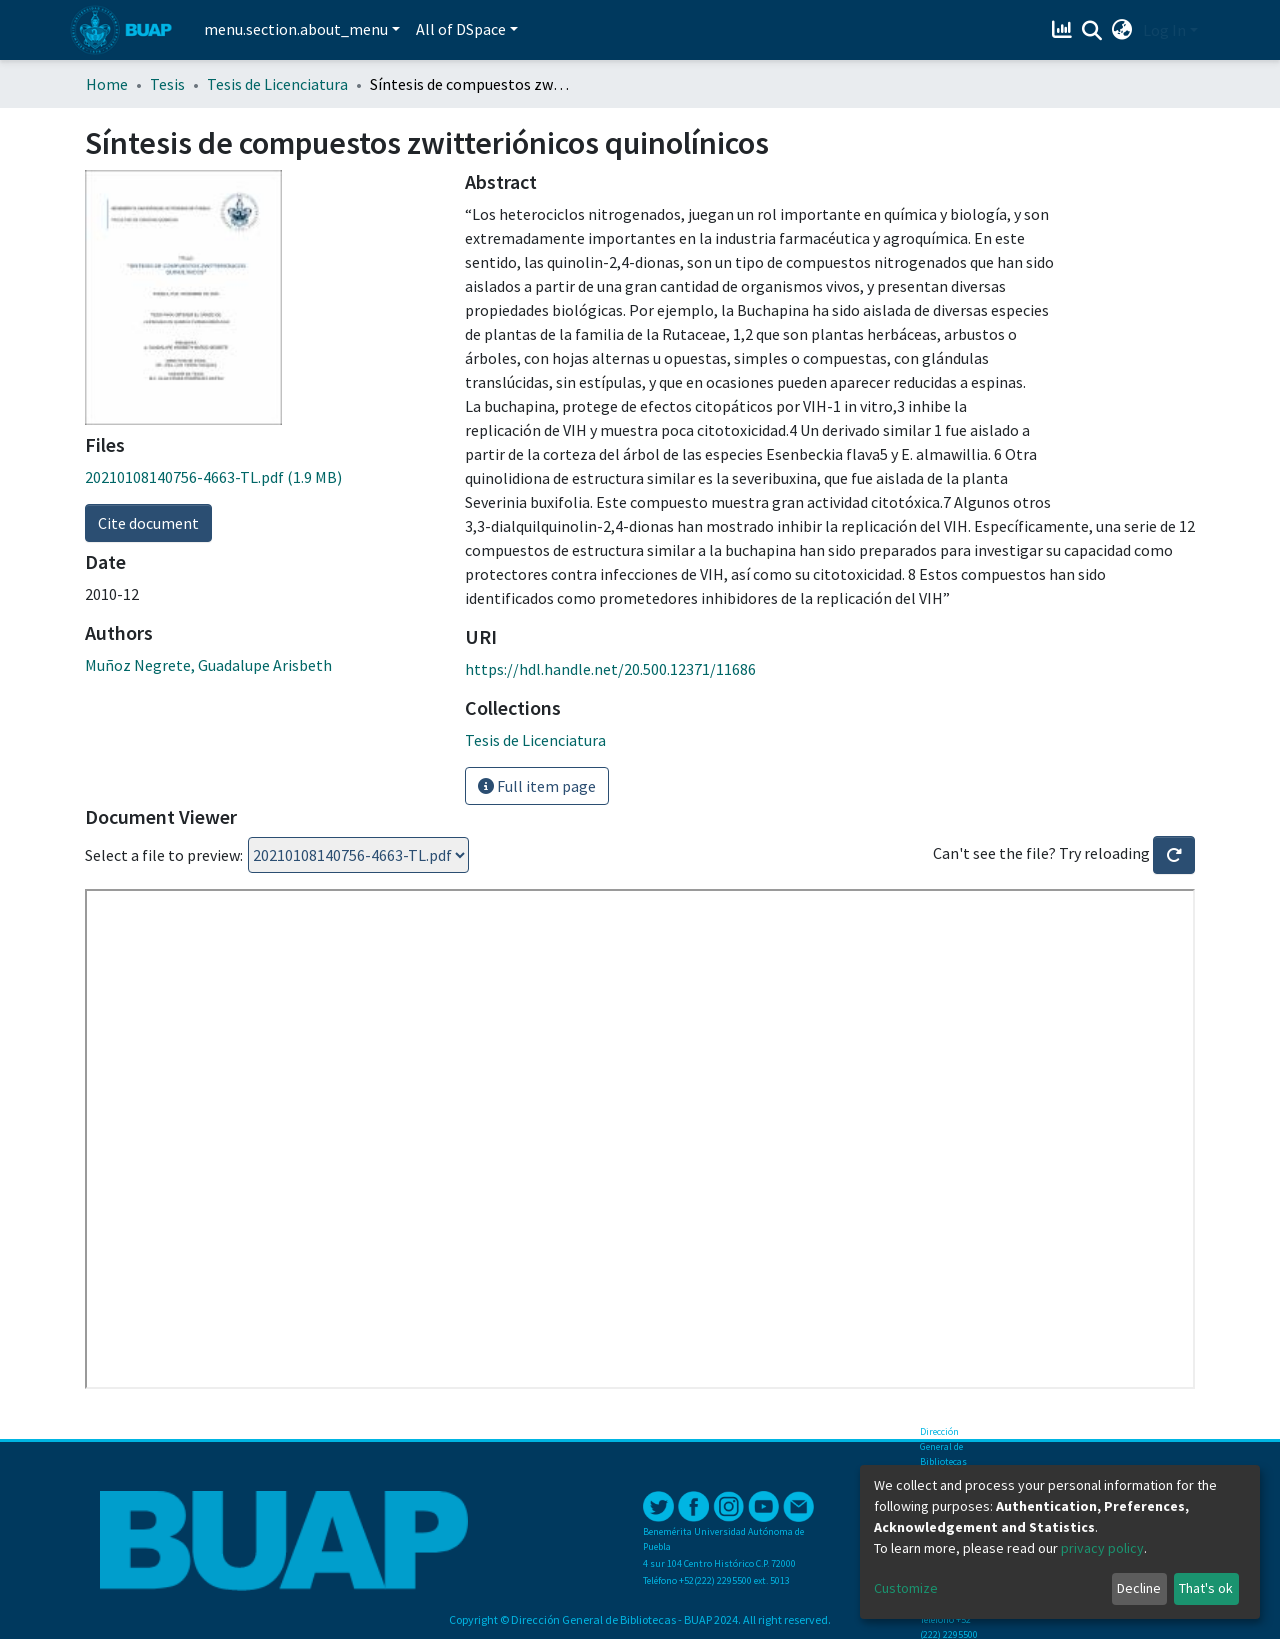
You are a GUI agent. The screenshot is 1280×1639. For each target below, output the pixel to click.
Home (107, 84)
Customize (906, 1588)
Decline (1139, 1588)
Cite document (148, 523)
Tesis (167, 84)
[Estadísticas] (1064, 30)
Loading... (358, 855)
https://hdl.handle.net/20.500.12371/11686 (610, 669)
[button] (1122, 30)
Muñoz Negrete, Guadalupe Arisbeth (208, 665)
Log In (1164, 30)
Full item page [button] (537, 786)
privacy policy (1102, 1548)
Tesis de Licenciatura (277, 84)
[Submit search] (1092, 31)
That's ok (1206, 1588)
